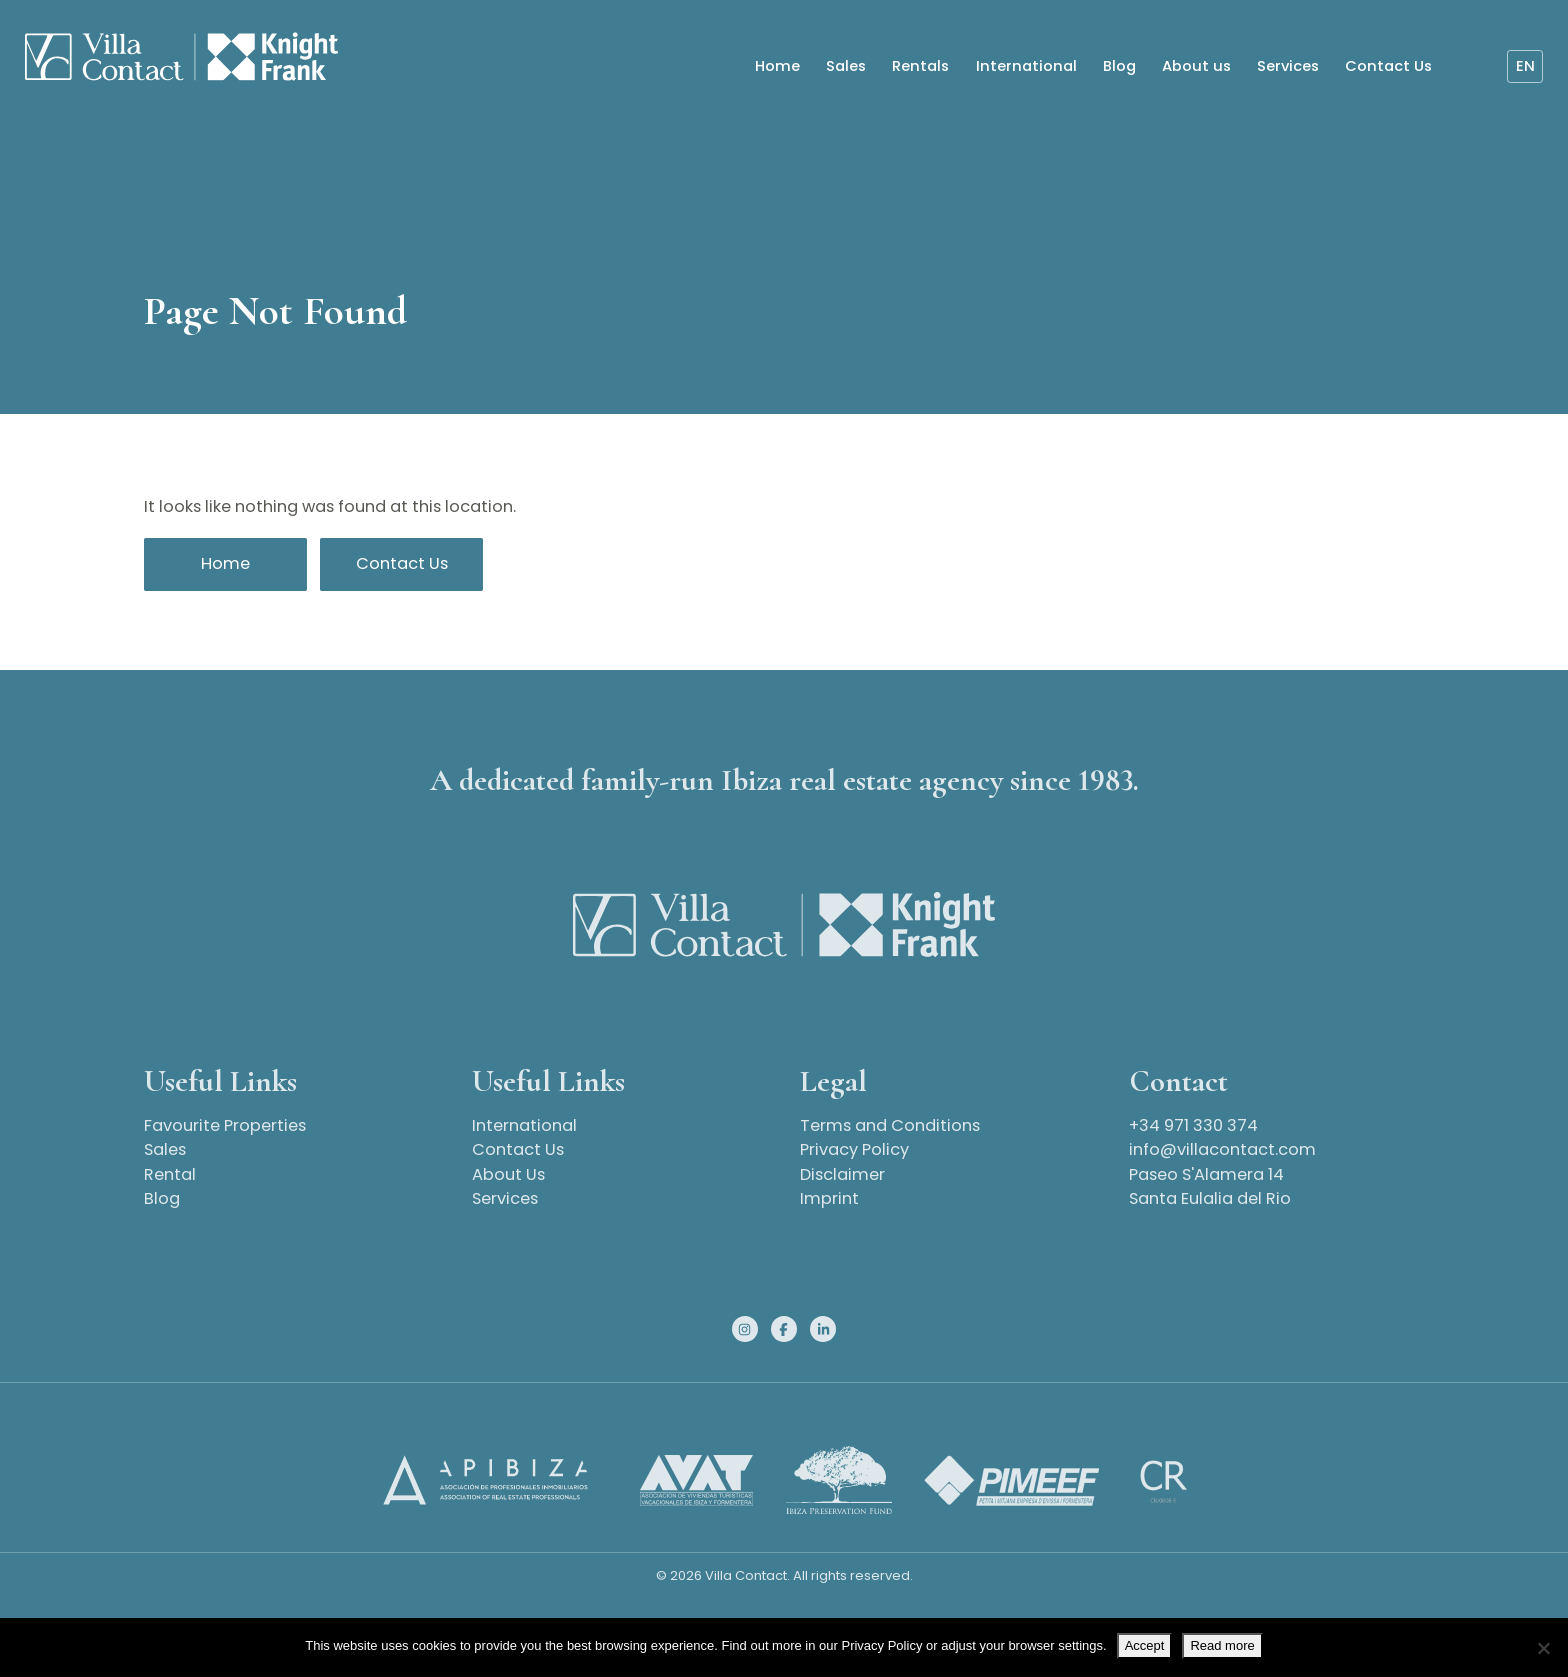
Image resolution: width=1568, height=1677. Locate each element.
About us (1195, 67)
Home (776, 67)
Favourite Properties (225, 1125)
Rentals (919, 67)
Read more (1222, 1645)
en (1523, 67)
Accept (1145, 1645)
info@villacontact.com (1222, 1149)
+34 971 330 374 (1193, 1125)
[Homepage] (173, 59)
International (1024, 67)
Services (1287, 67)
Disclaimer (842, 1174)
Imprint (829, 1198)
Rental (170, 1174)
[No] (1543, 1648)
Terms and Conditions (890, 1125)
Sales (845, 67)
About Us (508, 1174)
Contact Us (1387, 67)
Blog (1117, 67)
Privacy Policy (854, 1149)
